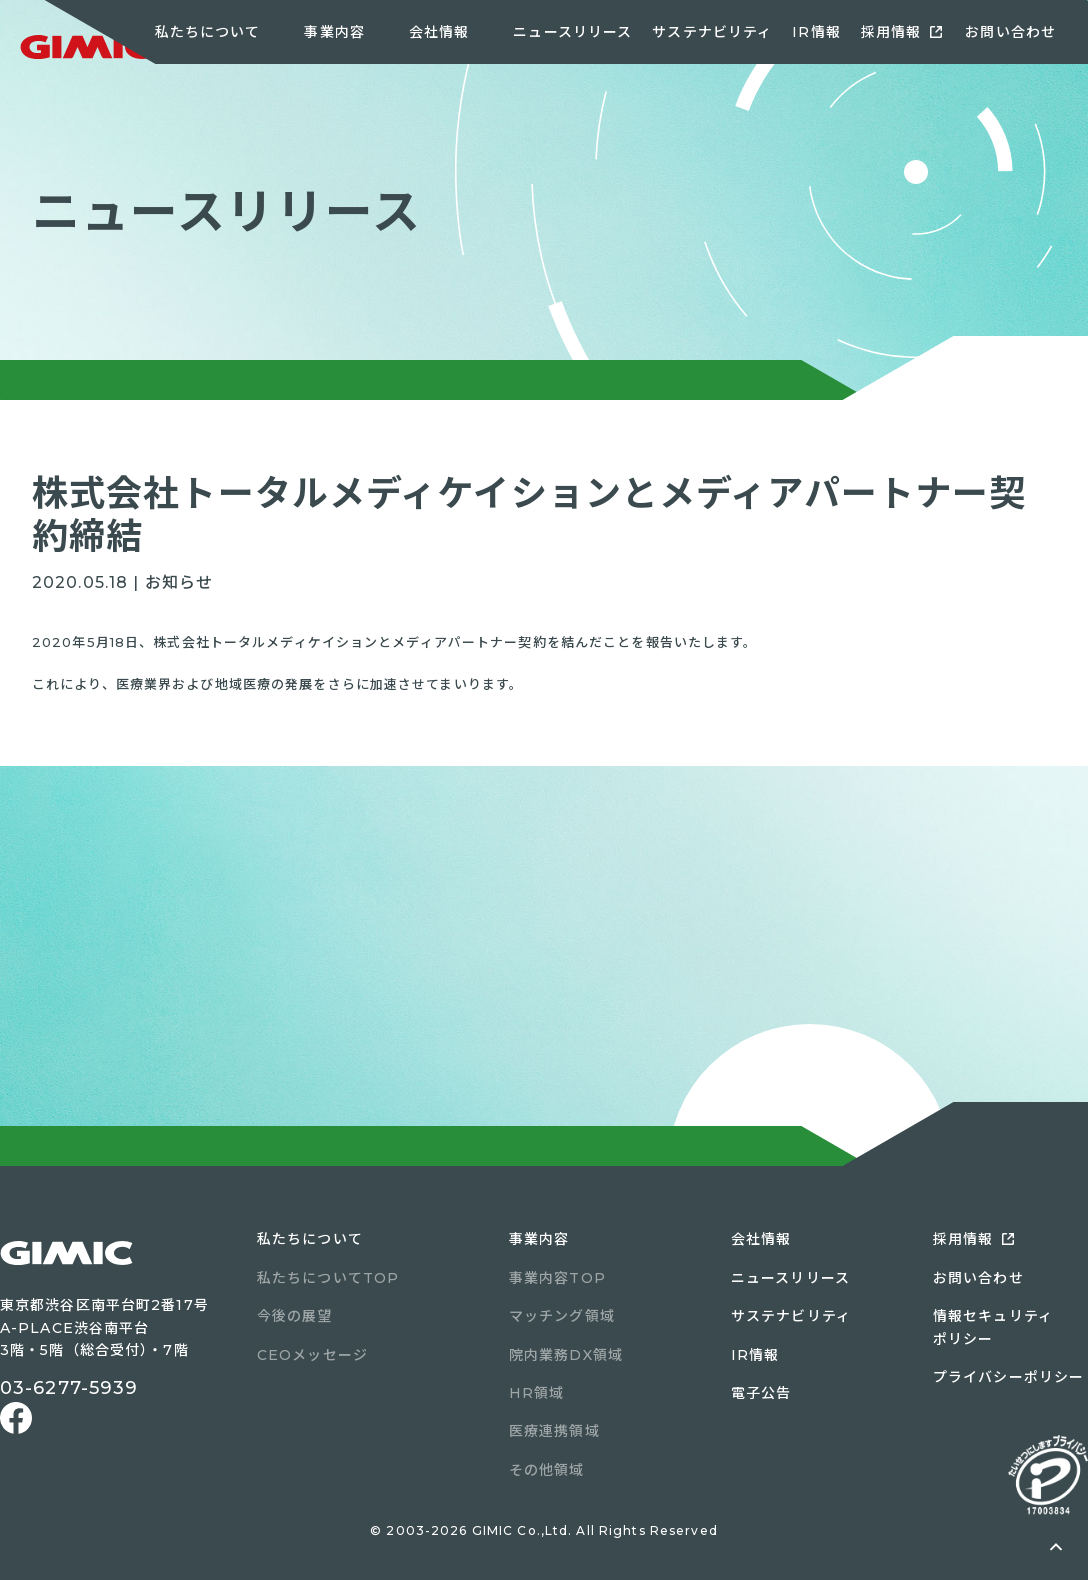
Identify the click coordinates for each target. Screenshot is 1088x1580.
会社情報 (761, 1239)
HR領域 (536, 1393)
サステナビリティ (712, 32)
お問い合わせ (1010, 32)
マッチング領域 (562, 1316)
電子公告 (761, 1393)
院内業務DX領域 (566, 1355)
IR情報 (816, 32)
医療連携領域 (554, 1431)
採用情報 (891, 32)
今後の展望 (295, 1316)
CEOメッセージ (312, 1355)
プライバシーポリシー (1008, 1377)
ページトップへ (1056, 1548)
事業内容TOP (557, 1278)
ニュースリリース (572, 32)
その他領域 (547, 1470)
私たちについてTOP (328, 1278)
